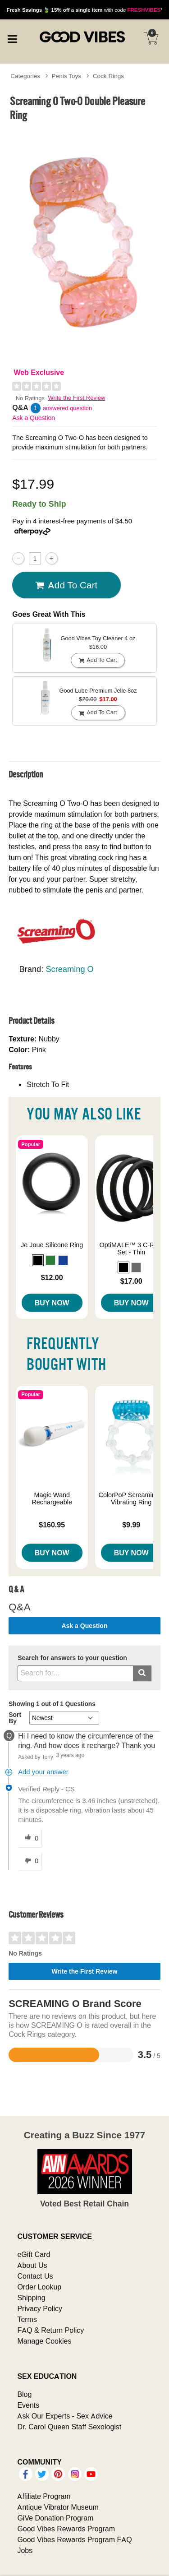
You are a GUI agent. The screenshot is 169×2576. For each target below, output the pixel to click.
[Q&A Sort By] (64, 1718)
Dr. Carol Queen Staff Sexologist (69, 2426)
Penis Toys (67, 76)
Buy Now (52, 1302)
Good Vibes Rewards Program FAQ (74, 2539)
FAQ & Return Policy (50, 2330)
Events (28, 2405)
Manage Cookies (44, 2340)
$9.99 (131, 1524)
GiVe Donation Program (55, 2517)
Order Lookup (39, 2286)
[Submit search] (142, 1673)
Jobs (24, 2550)
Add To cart (66, 585)
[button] (38, 1260)
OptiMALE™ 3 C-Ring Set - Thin (131, 1248)
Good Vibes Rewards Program (66, 2528)
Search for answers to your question (72, 1658)
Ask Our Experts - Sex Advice (64, 2415)
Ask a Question (33, 417)
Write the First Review (76, 397)
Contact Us (35, 2275)
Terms (27, 2319)
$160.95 (52, 1524)
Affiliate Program (43, 2496)
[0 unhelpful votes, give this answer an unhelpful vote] (29, 1861)
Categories (25, 76)
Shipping (31, 2297)
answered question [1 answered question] (67, 408)
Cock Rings (108, 76)
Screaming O (69, 969)
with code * (84, 9)
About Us (32, 2265)
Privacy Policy (39, 2308)
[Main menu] (12, 38)
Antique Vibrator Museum (58, 2506)
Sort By (15, 1717)
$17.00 (131, 1281)
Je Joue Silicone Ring (52, 1245)
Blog (24, 2394)
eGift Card (33, 2254)
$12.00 (52, 1277)
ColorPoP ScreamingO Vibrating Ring (131, 1498)
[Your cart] (151, 38)
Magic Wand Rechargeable (52, 1498)
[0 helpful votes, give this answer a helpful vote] (29, 1838)
